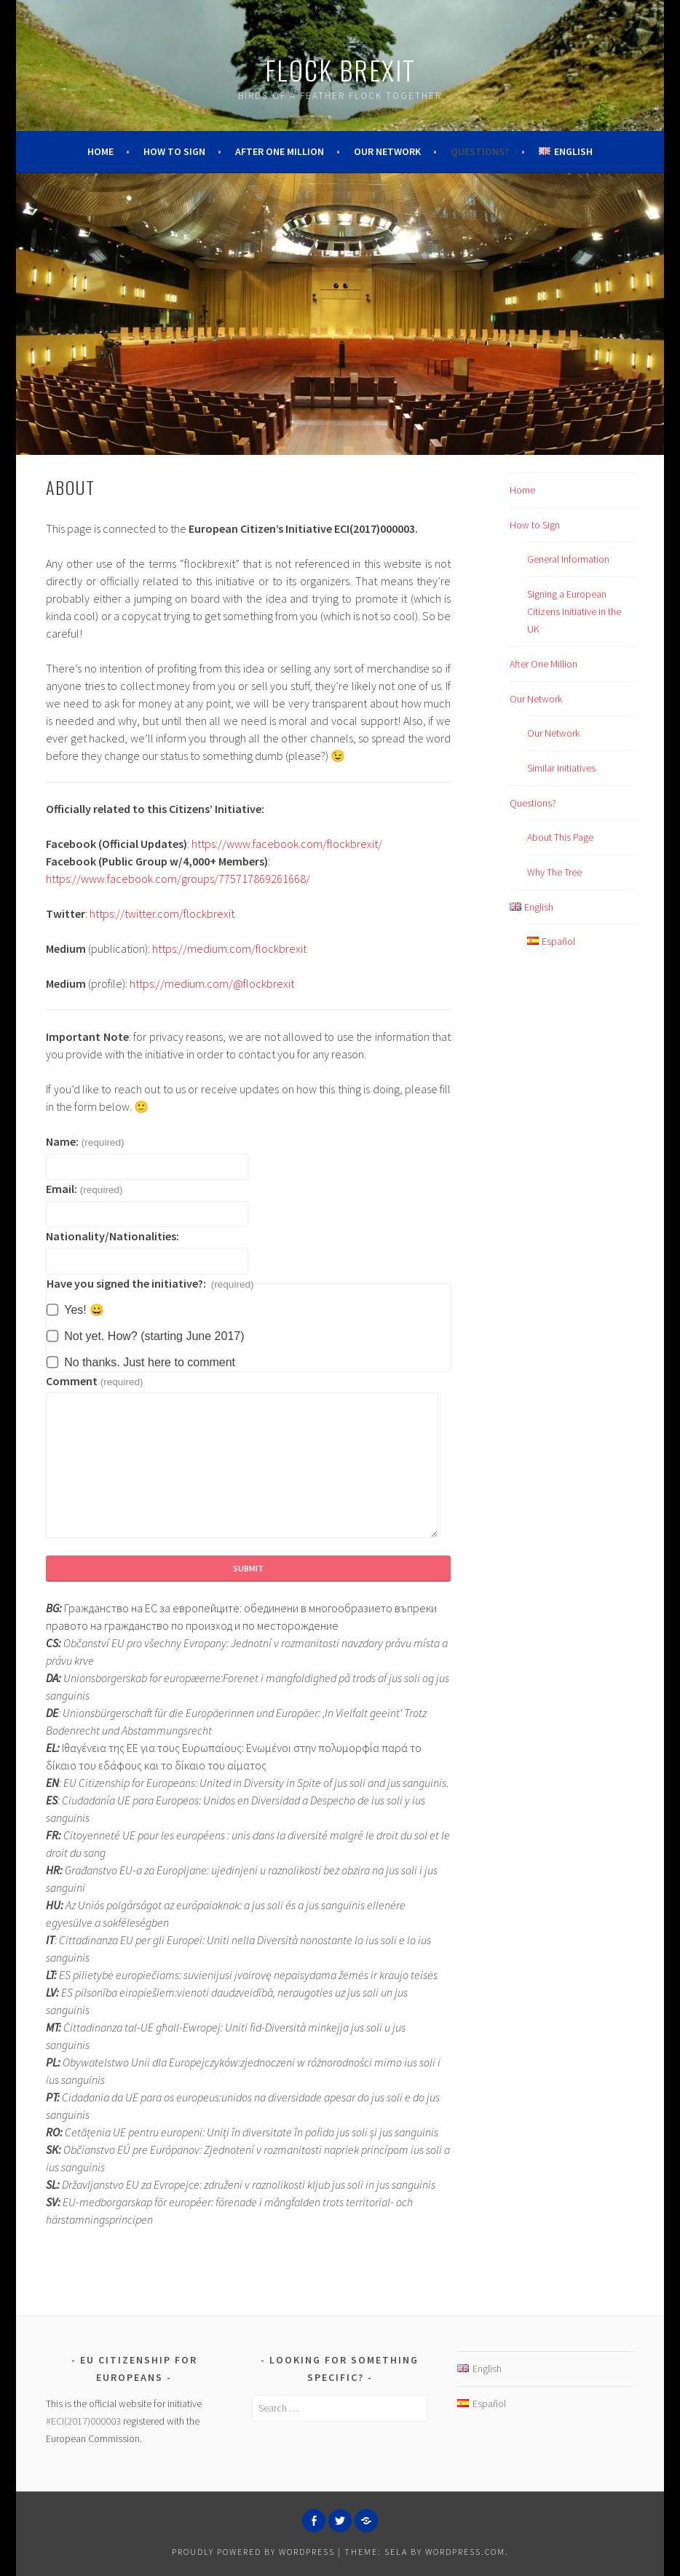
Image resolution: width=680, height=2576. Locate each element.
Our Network (387, 151)
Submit (248, 1568)
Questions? (480, 151)
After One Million (279, 151)
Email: (84, 1188)
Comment (94, 1381)
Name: (85, 1141)
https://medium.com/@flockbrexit (212, 983)
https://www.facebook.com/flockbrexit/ (286, 843)
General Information (568, 559)
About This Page (560, 837)
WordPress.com (465, 2551)
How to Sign (174, 151)
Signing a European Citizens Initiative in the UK (574, 611)
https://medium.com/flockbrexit (229, 948)
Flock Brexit (340, 69)
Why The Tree (554, 872)
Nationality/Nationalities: (112, 1236)
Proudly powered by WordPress (253, 2551)
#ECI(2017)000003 (83, 2421)
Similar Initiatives (561, 767)
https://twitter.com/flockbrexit (162, 913)
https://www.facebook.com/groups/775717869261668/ (178, 878)
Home (100, 151)
